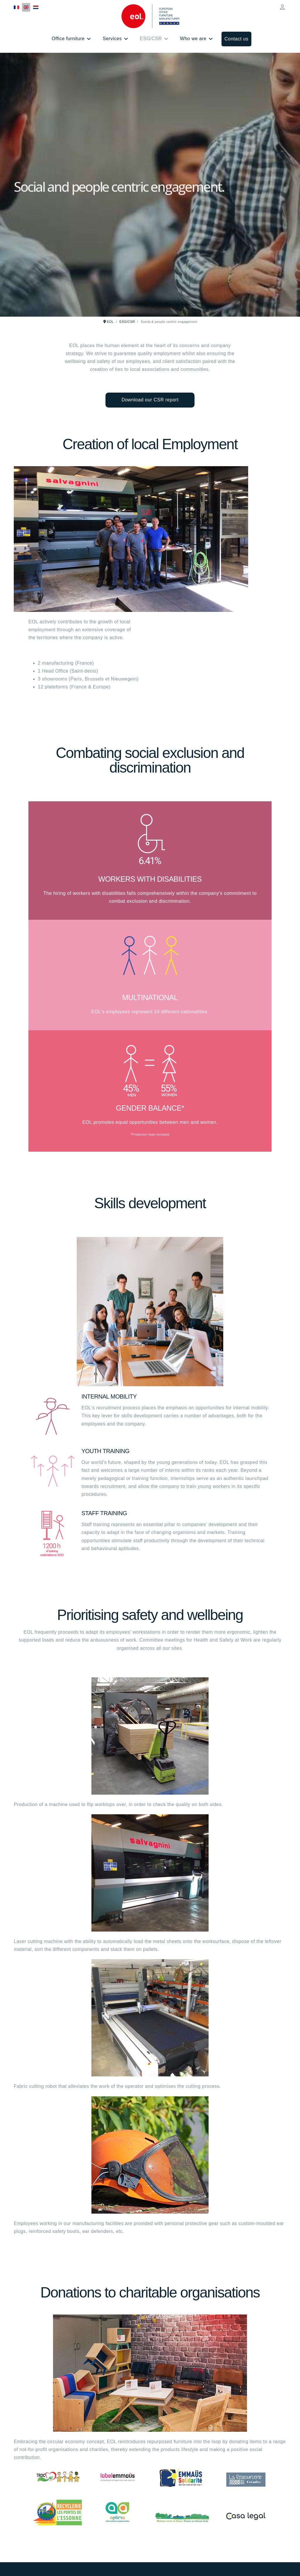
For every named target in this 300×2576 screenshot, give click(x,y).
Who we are (193, 38)
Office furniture (68, 38)
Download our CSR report (150, 399)
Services (112, 38)
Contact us (236, 38)
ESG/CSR (151, 38)
